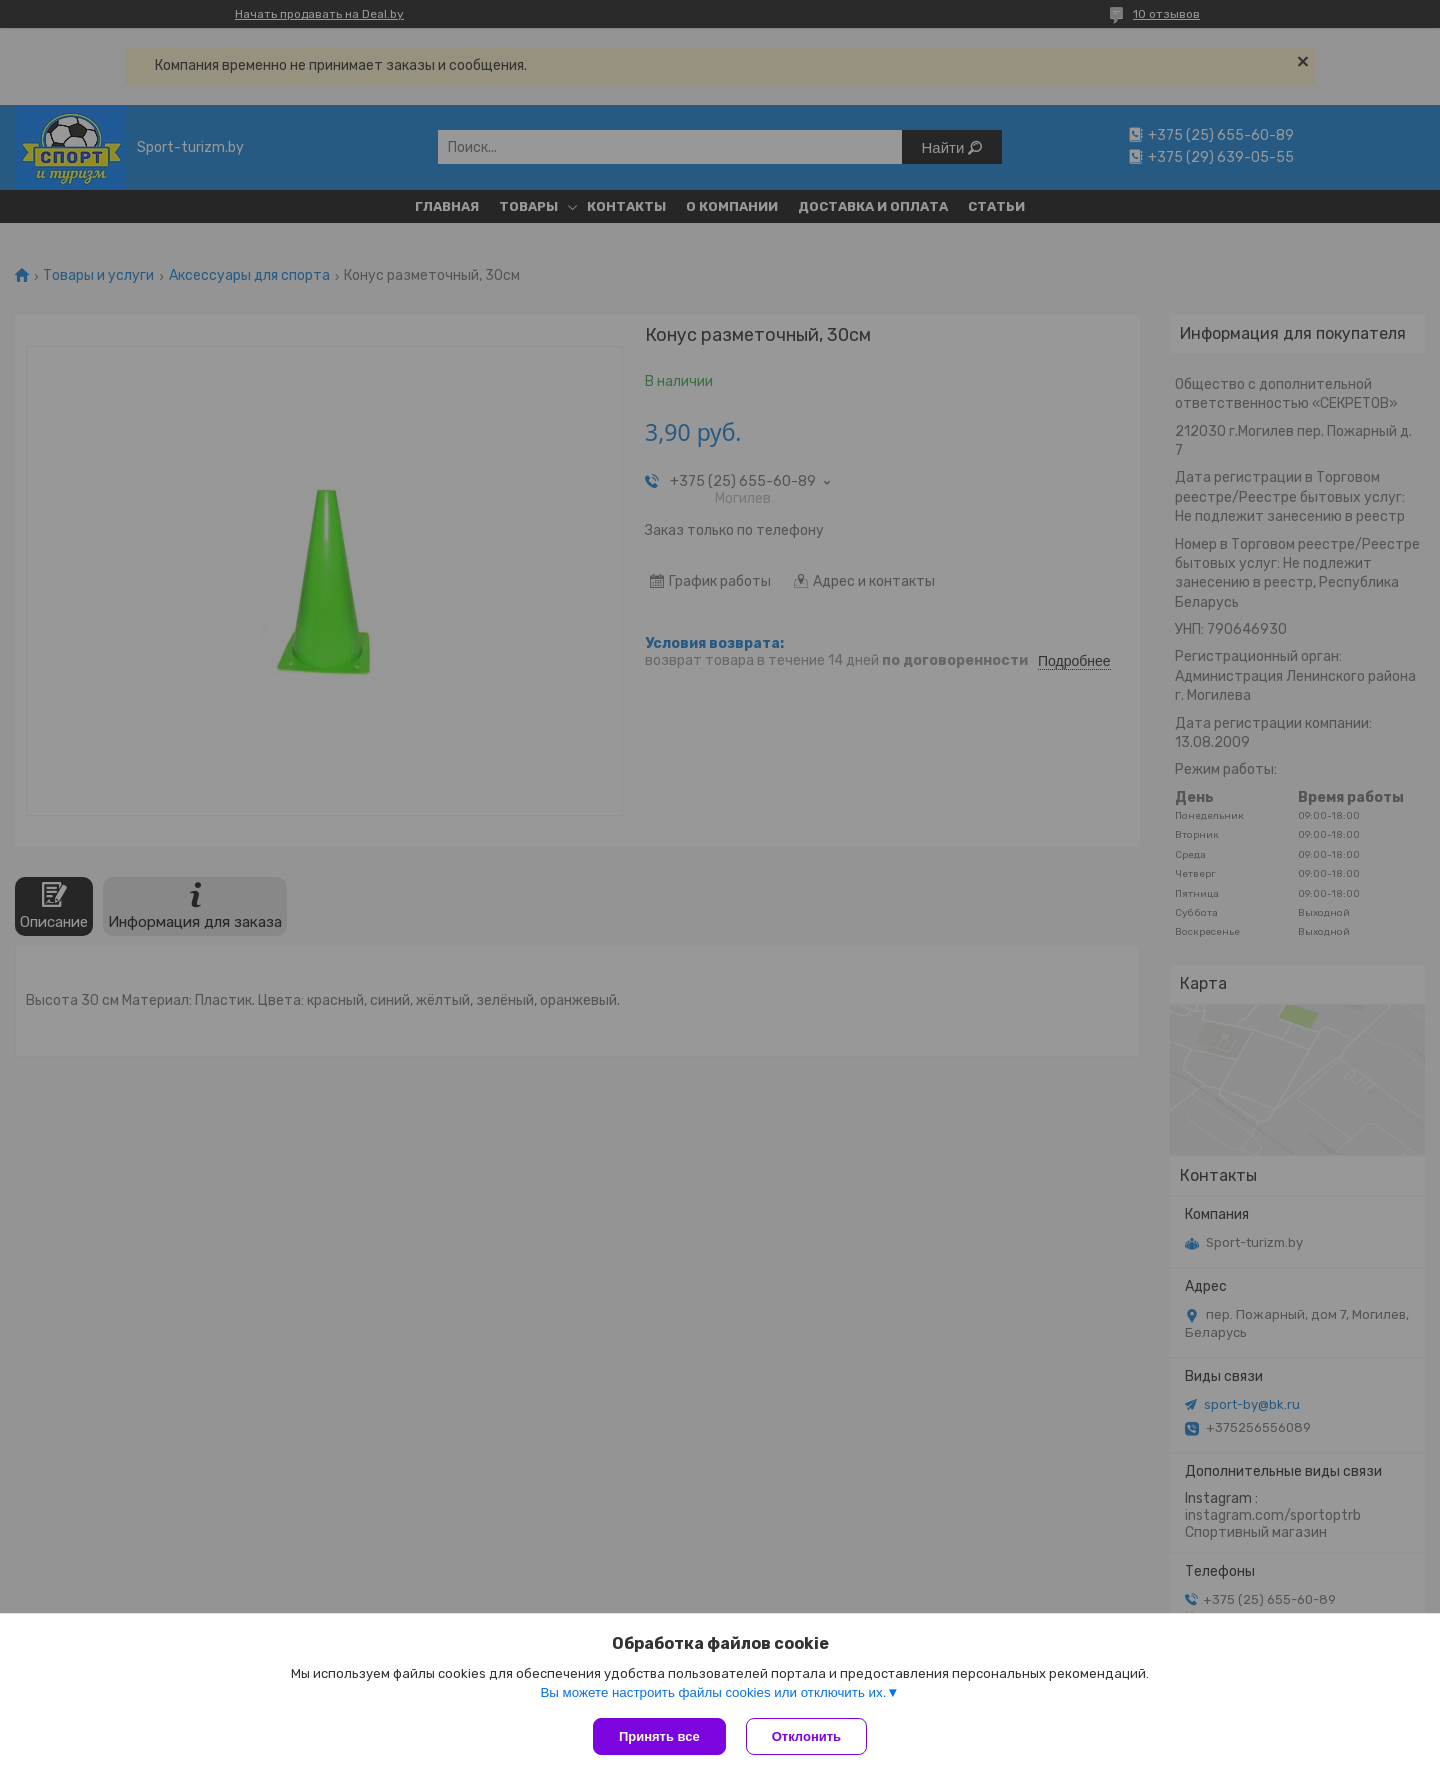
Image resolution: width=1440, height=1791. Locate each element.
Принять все (659, 1736)
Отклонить (806, 1736)
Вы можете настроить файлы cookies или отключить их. (713, 1692)
